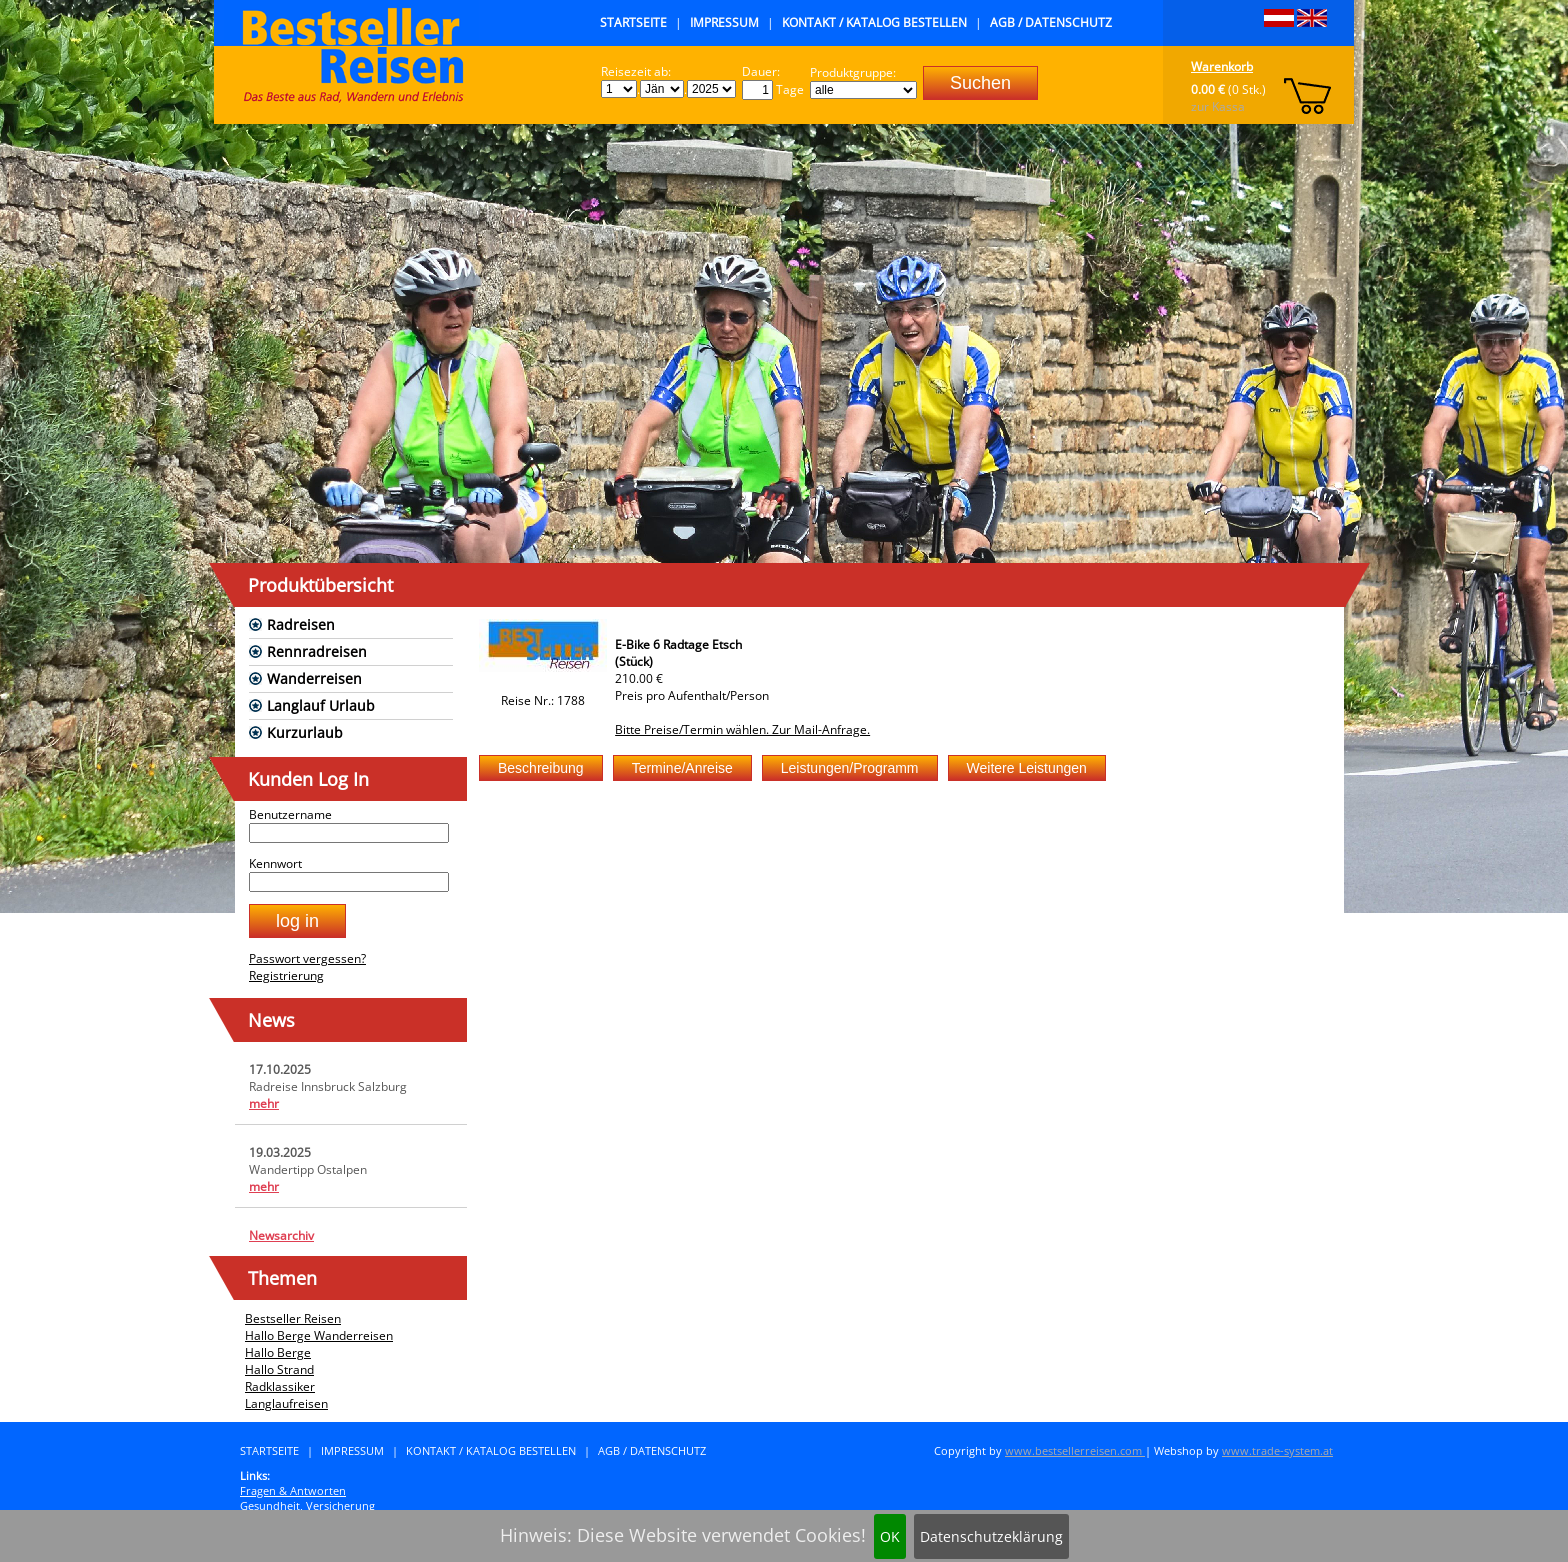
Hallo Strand (279, 1369)
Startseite (633, 22)
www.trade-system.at (1277, 1450)
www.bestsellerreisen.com (1075, 1450)
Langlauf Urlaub (321, 705)
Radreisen (301, 624)
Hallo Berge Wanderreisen (319, 1335)
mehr (264, 1103)
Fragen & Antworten (293, 1490)
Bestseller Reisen (293, 1318)
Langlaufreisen (286, 1403)
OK (890, 1536)
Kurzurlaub (305, 732)
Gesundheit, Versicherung (307, 1505)
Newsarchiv (281, 1235)
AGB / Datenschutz (1051, 22)
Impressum (724, 22)
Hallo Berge (278, 1352)
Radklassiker (280, 1386)
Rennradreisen (317, 651)
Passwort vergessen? (307, 958)
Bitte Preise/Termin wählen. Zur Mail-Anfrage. (742, 729)
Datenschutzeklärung (991, 1536)
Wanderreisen (314, 678)
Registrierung (286, 975)
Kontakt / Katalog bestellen (874, 22)
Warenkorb (1222, 66)
